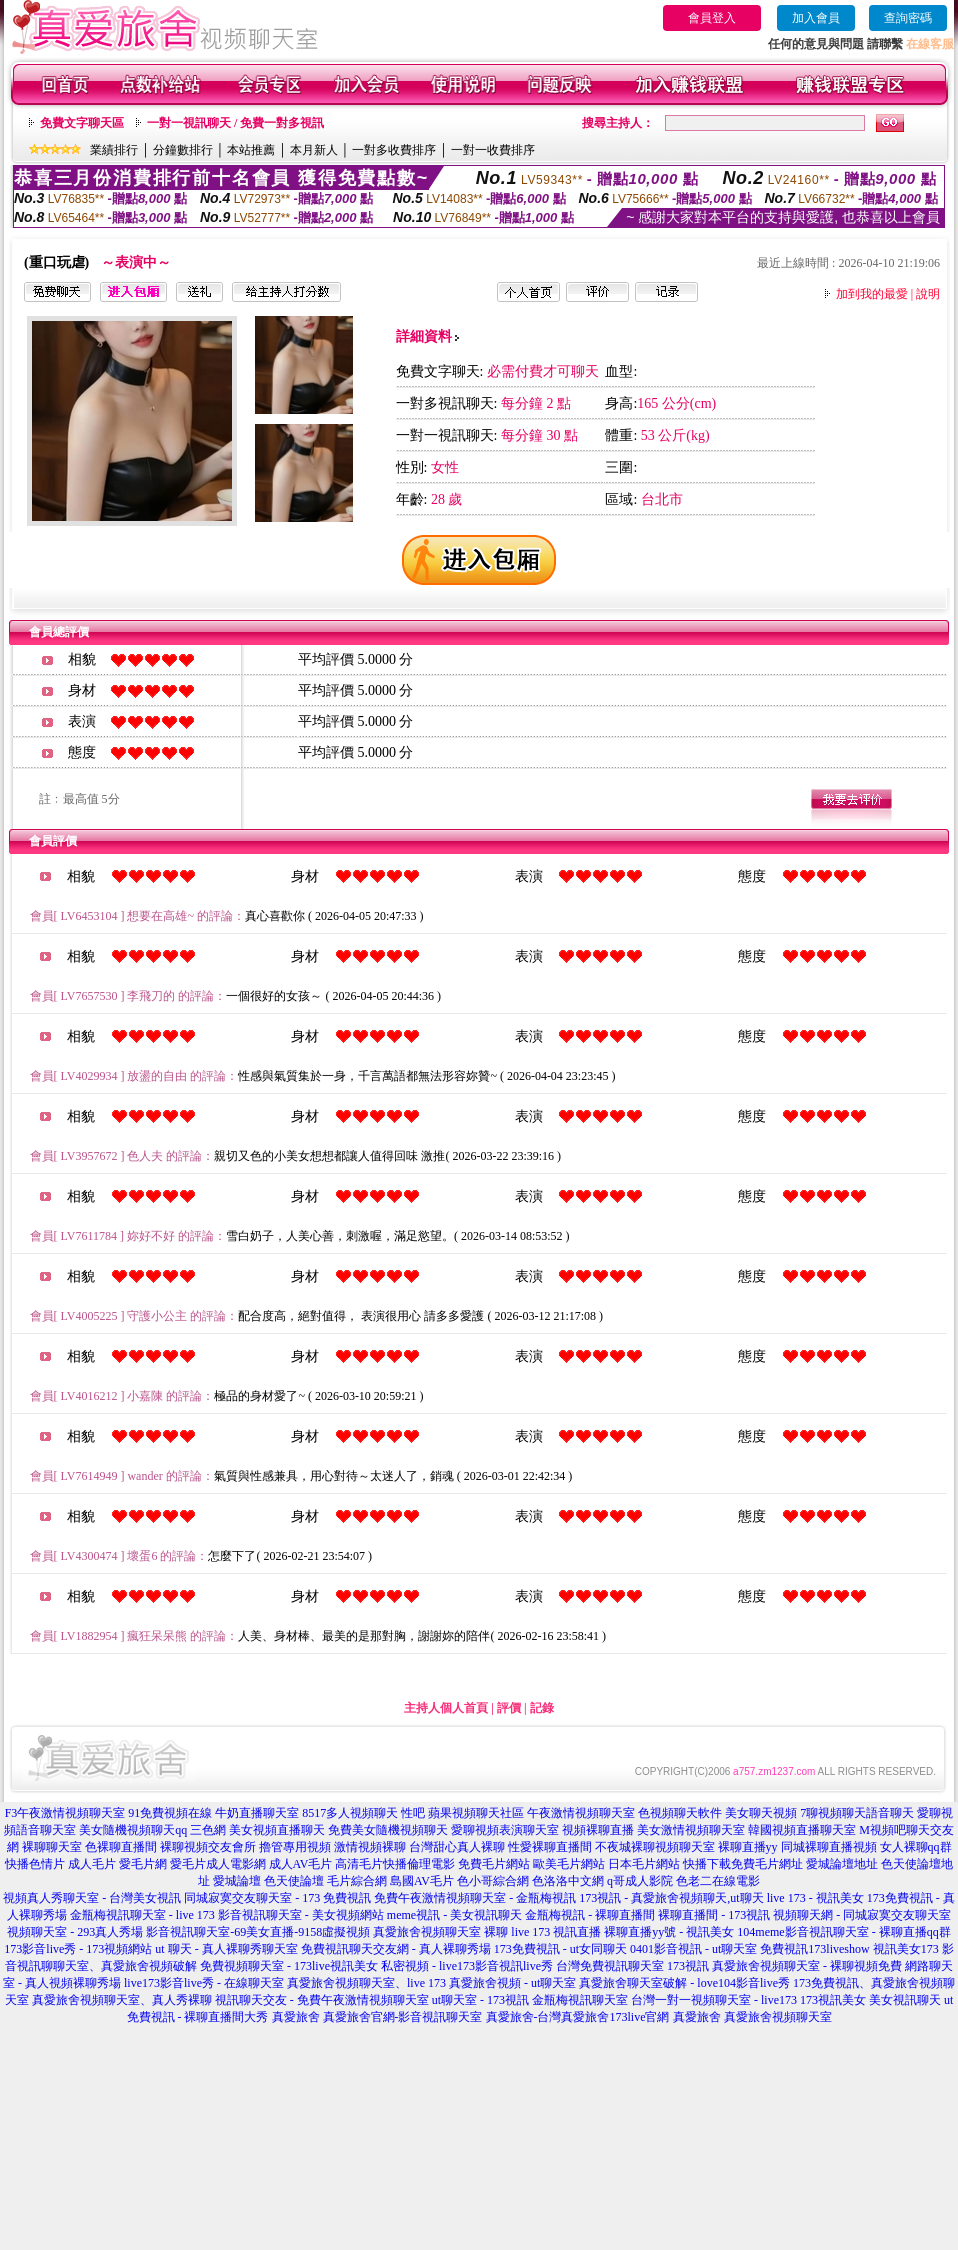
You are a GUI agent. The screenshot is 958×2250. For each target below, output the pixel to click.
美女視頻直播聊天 (277, 1830)
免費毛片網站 (494, 1864)
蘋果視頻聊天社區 (476, 1813)
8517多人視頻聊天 (350, 1813)
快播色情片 (35, 1864)
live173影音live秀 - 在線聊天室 (204, 1983)
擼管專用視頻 (295, 1847)
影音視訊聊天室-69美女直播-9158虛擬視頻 (258, 1932)
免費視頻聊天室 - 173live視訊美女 (289, 1966)
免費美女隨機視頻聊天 (388, 1830)
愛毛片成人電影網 (218, 1864)
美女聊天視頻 (761, 1813)
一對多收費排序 (394, 150)
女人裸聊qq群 (916, 1847)
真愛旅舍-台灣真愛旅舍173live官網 (578, 2017)
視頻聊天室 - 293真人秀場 (75, 1932)
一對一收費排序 (493, 150)
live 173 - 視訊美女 (815, 1898)
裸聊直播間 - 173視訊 (714, 1915)
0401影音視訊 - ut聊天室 (693, 1949)
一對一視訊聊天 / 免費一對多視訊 (235, 123)
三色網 (208, 1830)
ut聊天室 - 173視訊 (480, 2000)
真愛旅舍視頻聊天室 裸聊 (440, 1932)
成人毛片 (92, 1864)
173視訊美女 (833, 2000)
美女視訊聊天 (905, 2000)
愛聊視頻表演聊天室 (505, 1830)
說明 (928, 294)
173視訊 (688, 1966)
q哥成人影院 (640, 1881)
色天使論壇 (294, 1881)
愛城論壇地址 (842, 1864)
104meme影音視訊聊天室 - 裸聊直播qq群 (843, 1932)
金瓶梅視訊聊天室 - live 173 (142, 1915)
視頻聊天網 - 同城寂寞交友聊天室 (862, 1915)
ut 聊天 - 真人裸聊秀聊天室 (226, 1949)
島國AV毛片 (422, 1881)
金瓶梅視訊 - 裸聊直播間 (590, 1915)
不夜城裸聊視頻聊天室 (655, 1847)
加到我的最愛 (872, 294)
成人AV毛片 (301, 1864)
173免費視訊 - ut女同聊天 (560, 1949)
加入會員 (816, 18)
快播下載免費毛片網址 (743, 1864)
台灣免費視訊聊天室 (610, 1966)
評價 (509, 1708)
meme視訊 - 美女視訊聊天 (454, 1915)
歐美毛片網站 (569, 1864)
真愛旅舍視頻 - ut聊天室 (512, 1983)
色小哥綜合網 (493, 1881)
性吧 (413, 1813)
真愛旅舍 (296, 2017)
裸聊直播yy (748, 1847)
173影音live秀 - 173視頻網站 (78, 1949)
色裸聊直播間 (121, 1847)
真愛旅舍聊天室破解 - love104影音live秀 (684, 1983)
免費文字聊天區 (82, 123)
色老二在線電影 (718, 1881)
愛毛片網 (143, 1864)
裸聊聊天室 (52, 1847)
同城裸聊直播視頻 (829, 1847)
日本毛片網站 (644, 1864)
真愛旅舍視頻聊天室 (778, 2017)
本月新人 (314, 150)
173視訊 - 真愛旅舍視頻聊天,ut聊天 (671, 1898)
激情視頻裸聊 (370, 1847)
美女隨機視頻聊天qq (133, 1830)
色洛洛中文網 (568, 1881)
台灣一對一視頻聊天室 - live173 (714, 2000)
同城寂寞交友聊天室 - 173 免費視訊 (277, 1898)
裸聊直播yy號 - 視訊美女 (669, 1932)
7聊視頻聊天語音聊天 (857, 1813)
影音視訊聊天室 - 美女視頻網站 (301, 1915)
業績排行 (114, 150)
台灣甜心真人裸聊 (457, 1847)
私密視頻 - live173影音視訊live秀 (467, 1966)
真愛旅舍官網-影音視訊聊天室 (403, 2017)
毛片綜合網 (357, 1881)
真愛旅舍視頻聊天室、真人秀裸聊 (122, 2000)
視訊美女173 (906, 1949)
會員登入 (712, 18)
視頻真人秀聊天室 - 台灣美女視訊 (92, 1898)
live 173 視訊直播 (556, 1932)
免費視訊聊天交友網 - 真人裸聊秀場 (396, 1949)
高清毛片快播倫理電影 (395, 1864)
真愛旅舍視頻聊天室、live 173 (366, 1983)
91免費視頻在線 (170, 1813)
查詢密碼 (908, 18)
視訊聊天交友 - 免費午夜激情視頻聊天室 (322, 2000)
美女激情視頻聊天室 (691, 1830)
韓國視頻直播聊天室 (802, 1830)
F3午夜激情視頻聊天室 (65, 1813)
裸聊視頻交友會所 (208, 1847)
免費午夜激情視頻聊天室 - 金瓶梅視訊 (475, 1898)
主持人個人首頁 (446, 1708)
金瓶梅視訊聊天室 (580, 2000)
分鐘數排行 (183, 150)
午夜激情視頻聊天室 (581, 1813)
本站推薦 (251, 150)
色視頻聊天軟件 (680, 1813)
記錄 (542, 1708)
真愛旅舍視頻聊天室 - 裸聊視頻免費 (807, 1966)
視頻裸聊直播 (598, 1830)
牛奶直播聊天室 (257, 1813)
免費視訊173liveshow (814, 1949)
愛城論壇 (237, 1881)
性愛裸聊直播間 (550, 1847)
